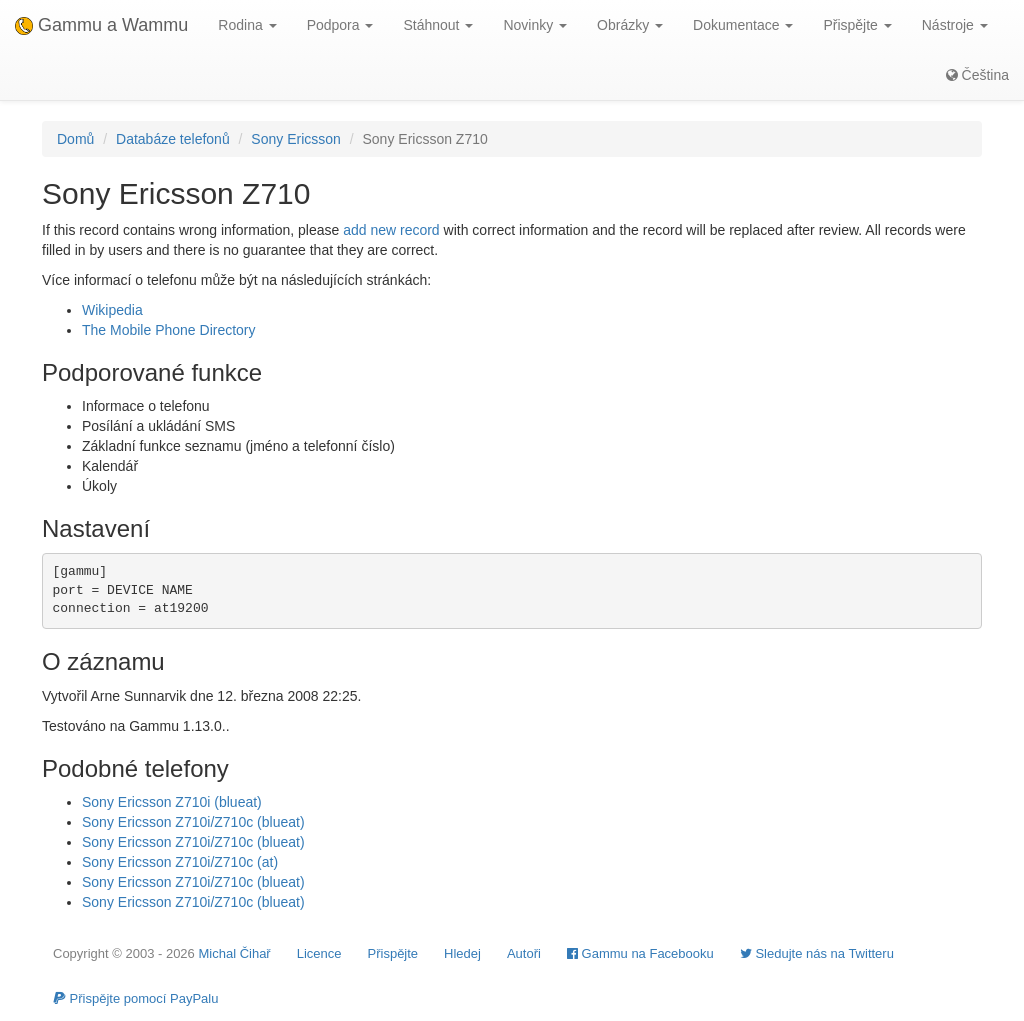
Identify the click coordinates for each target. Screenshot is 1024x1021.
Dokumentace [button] (743, 25)
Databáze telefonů (173, 139)
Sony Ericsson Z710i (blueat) (172, 802)
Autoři (524, 953)
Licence (319, 953)
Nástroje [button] (955, 25)
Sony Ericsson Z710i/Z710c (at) (180, 862)
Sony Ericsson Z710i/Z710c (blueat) (193, 822)
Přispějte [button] (857, 25)
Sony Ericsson (295, 139)
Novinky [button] (535, 25)
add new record (391, 230)
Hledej (462, 953)
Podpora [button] (340, 25)
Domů (75, 139)
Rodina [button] (247, 25)
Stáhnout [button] (438, 25)
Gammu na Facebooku (640, 953)
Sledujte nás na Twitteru (817, 953)
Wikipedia (112, 310)
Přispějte (393, 953)
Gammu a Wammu (101, 25)
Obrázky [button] (630, 25)
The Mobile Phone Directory (169, 330)
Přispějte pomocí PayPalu (135, 998)
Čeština (977, 75)
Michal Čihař (234, 953)
